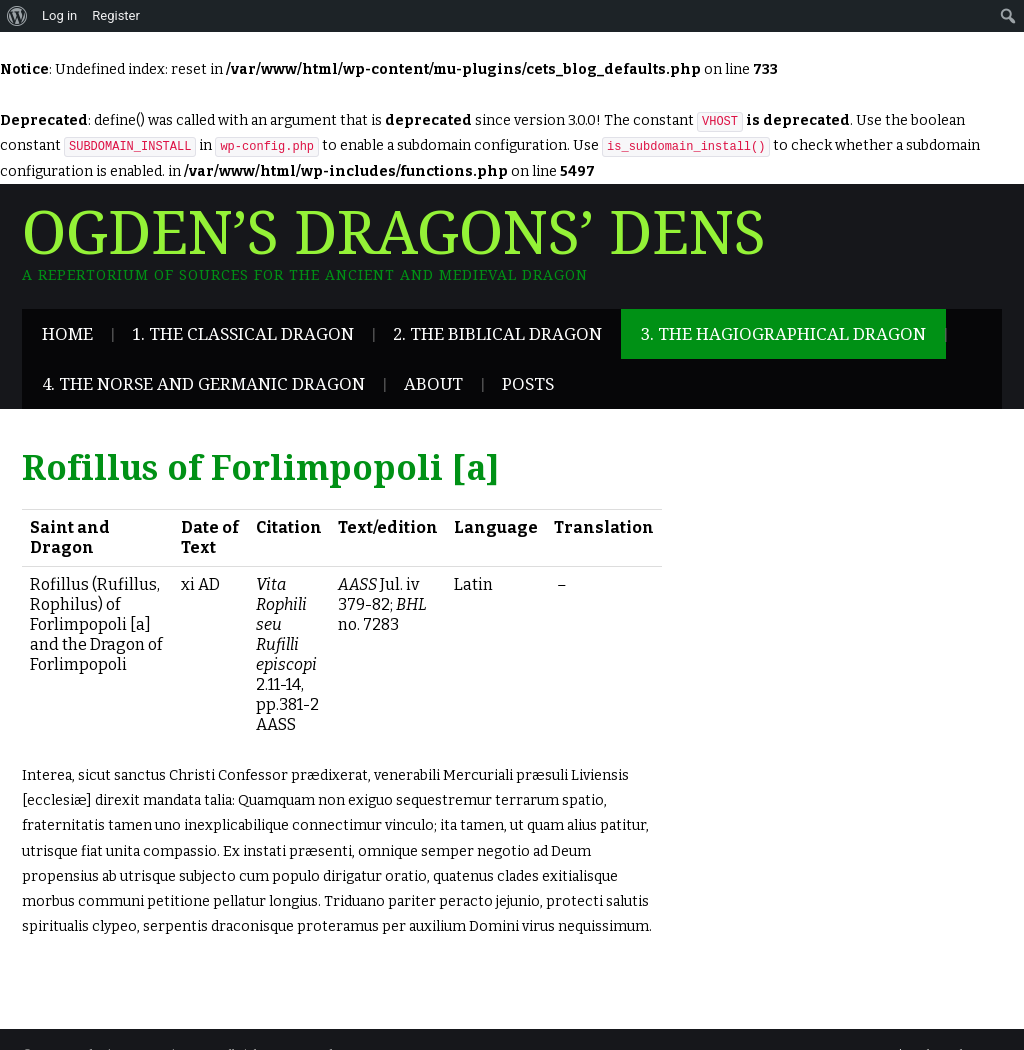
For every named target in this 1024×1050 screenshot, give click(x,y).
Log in (59, 15)
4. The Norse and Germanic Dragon (203, 384)
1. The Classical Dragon (243, 334)
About (433, 384)
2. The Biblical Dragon (497, 334)
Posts (528, 384)
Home (67, 334)
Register (116, 15)
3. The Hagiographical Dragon (783, 334)
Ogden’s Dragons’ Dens (394, 233)
